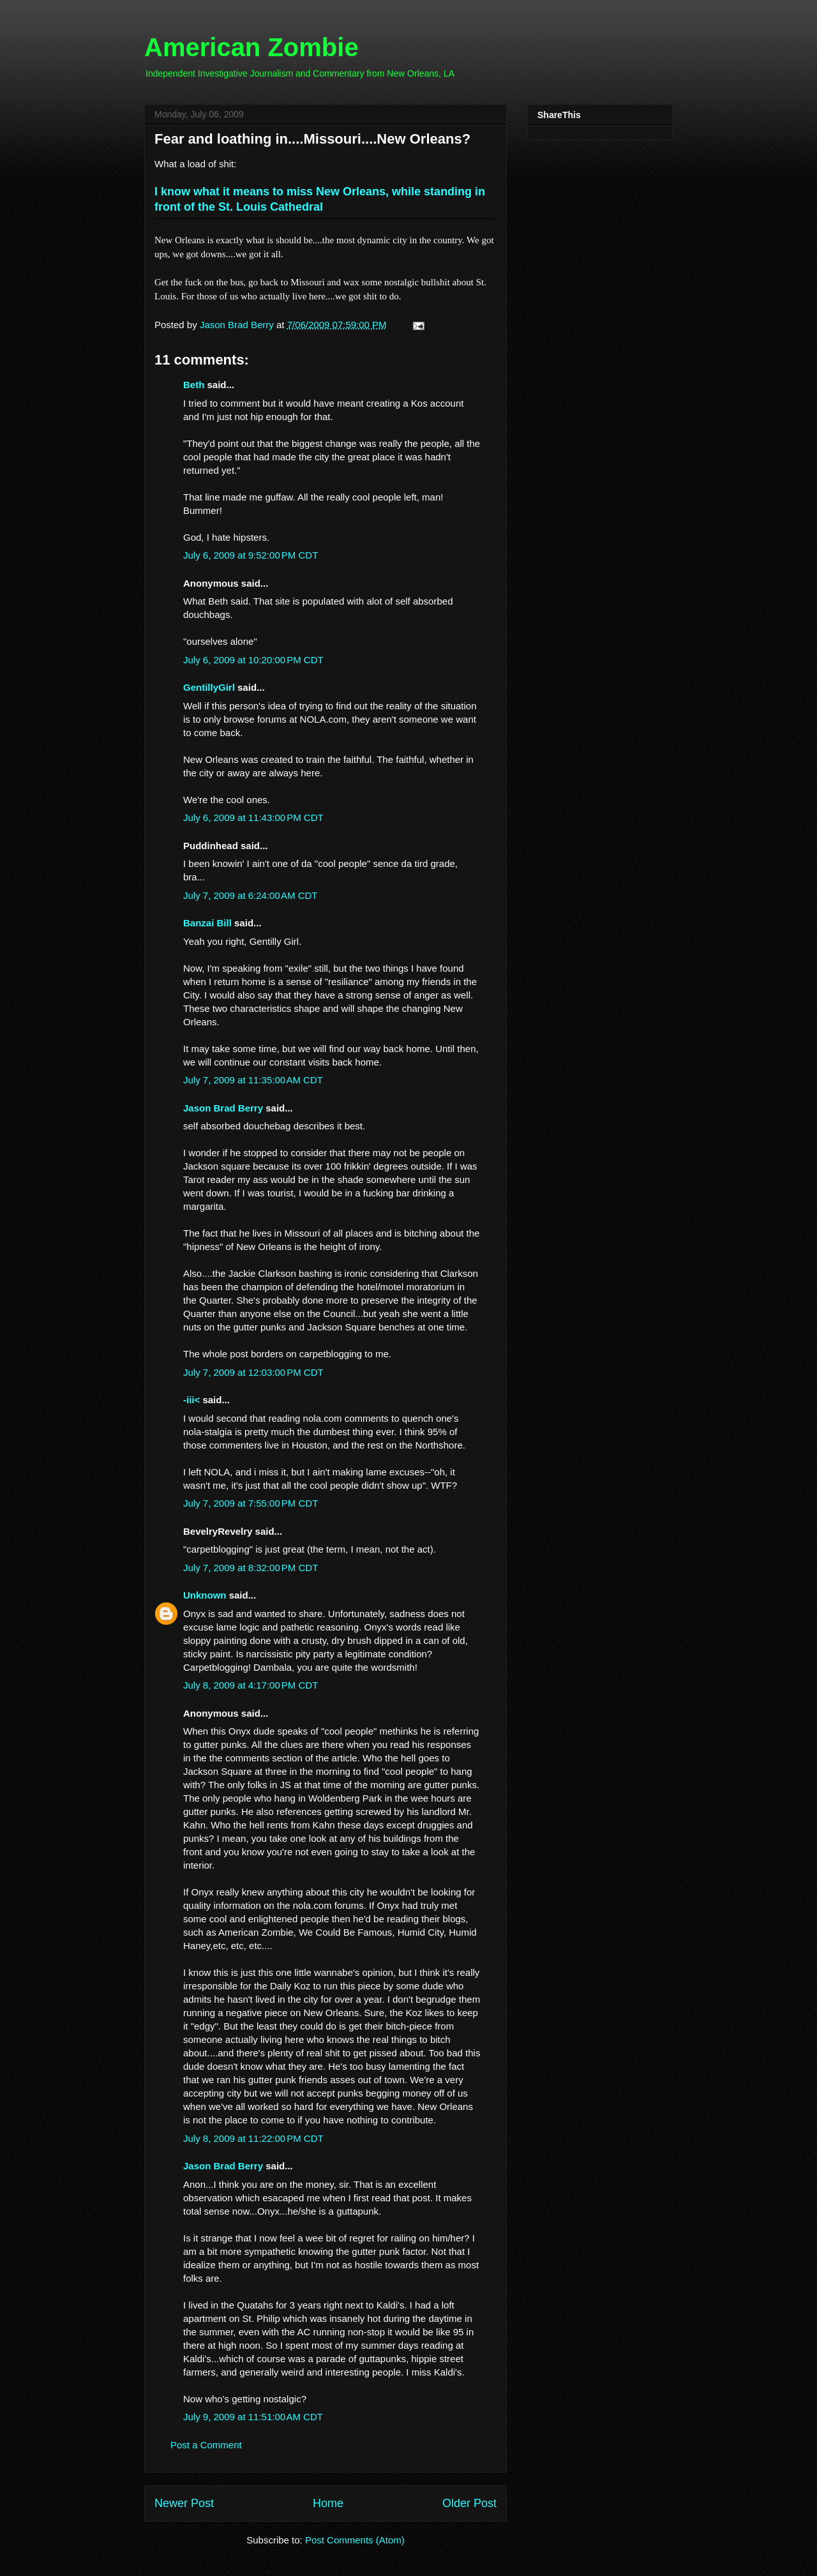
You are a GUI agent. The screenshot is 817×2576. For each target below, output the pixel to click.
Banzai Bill (207, 922)
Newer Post (184, 2503)
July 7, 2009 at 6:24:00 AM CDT (250, 895)
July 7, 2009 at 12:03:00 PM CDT (253, 1372)
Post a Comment (206, 2444)
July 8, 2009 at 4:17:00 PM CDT (250, 1685)
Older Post (469, 2503)
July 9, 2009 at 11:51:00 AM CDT (253, 2416)
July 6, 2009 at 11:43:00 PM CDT (253, 817)
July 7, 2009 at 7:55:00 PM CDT (250, 1503)
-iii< (191, 1399)
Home (328, 2503)
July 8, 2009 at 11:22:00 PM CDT (253, 2138)
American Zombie (251, 47)
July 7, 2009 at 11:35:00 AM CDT (253, 1079)
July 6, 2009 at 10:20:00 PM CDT (253, 659)
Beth (193, 384)
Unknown (205, 1595)
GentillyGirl (209, 687)
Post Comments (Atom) (355, 2540)
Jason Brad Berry (223, 1108)
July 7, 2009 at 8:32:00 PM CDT (250, 1567)
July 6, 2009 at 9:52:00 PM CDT (250, 555)
